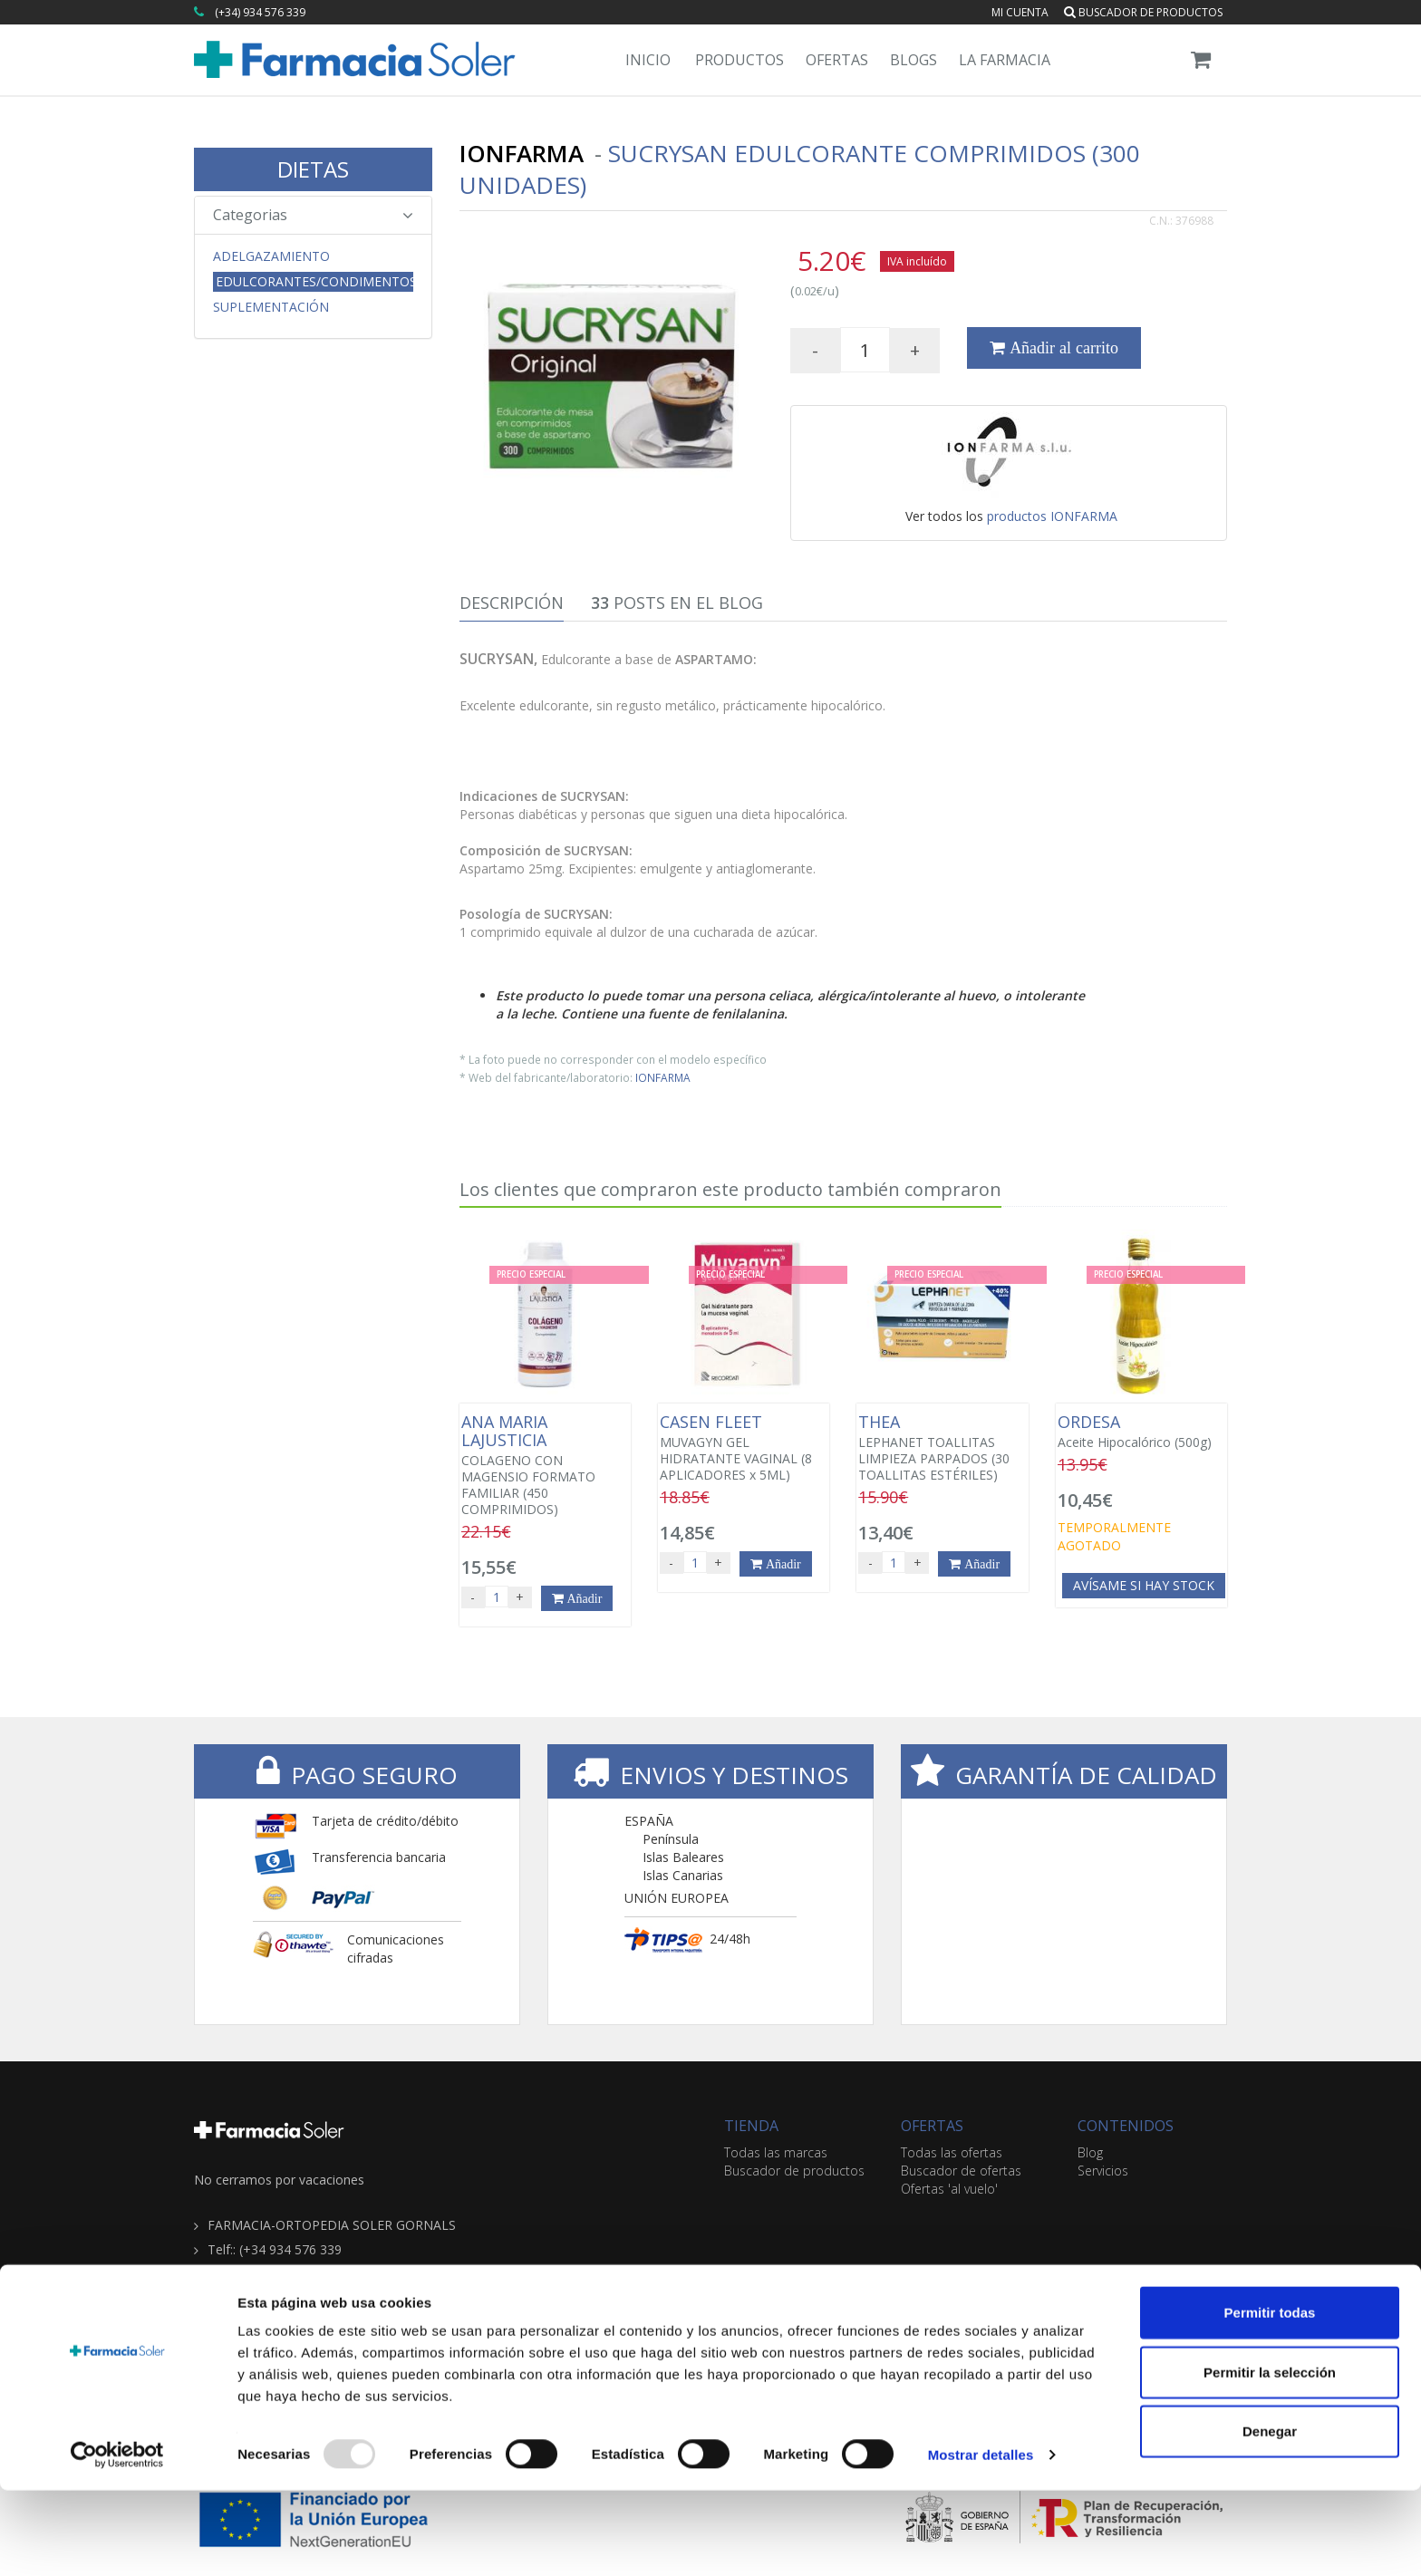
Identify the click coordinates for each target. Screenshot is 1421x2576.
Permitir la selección (1270, 2457)
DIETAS (313, 169)
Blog (1090, 2152)
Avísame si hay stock (1143, 1585)
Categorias (313, 215)
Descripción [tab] (511, 602)
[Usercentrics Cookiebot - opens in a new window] (117, 2540)
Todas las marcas (775, 2152)
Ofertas (837, 60)
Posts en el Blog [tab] (677, 602)
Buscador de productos (1143, 12)
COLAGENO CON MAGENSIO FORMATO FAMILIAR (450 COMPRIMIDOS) (545, 1465)
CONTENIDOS (1126, 2126)
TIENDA (751, 2126)
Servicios (1103, 2170)
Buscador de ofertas (961, 2170)
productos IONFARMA (1052, 516)
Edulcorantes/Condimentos (314, 281)
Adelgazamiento (271, 256)
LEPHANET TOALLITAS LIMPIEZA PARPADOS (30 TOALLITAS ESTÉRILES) (942, 1448)
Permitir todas (1270, 2398)
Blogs (913, 60)
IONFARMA (663, 1077)
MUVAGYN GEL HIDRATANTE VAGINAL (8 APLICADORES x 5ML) (743, 1448)
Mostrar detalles (981, 2540)
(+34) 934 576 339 (260, 12)
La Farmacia (1004, 60)
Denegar (1269, 2516)
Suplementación (271, 307)
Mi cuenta (1020, 12)
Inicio (648, 60)
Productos (739, 60)
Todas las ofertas (951, 2152)
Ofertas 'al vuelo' (949, 2188)
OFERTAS (932, 2126)
